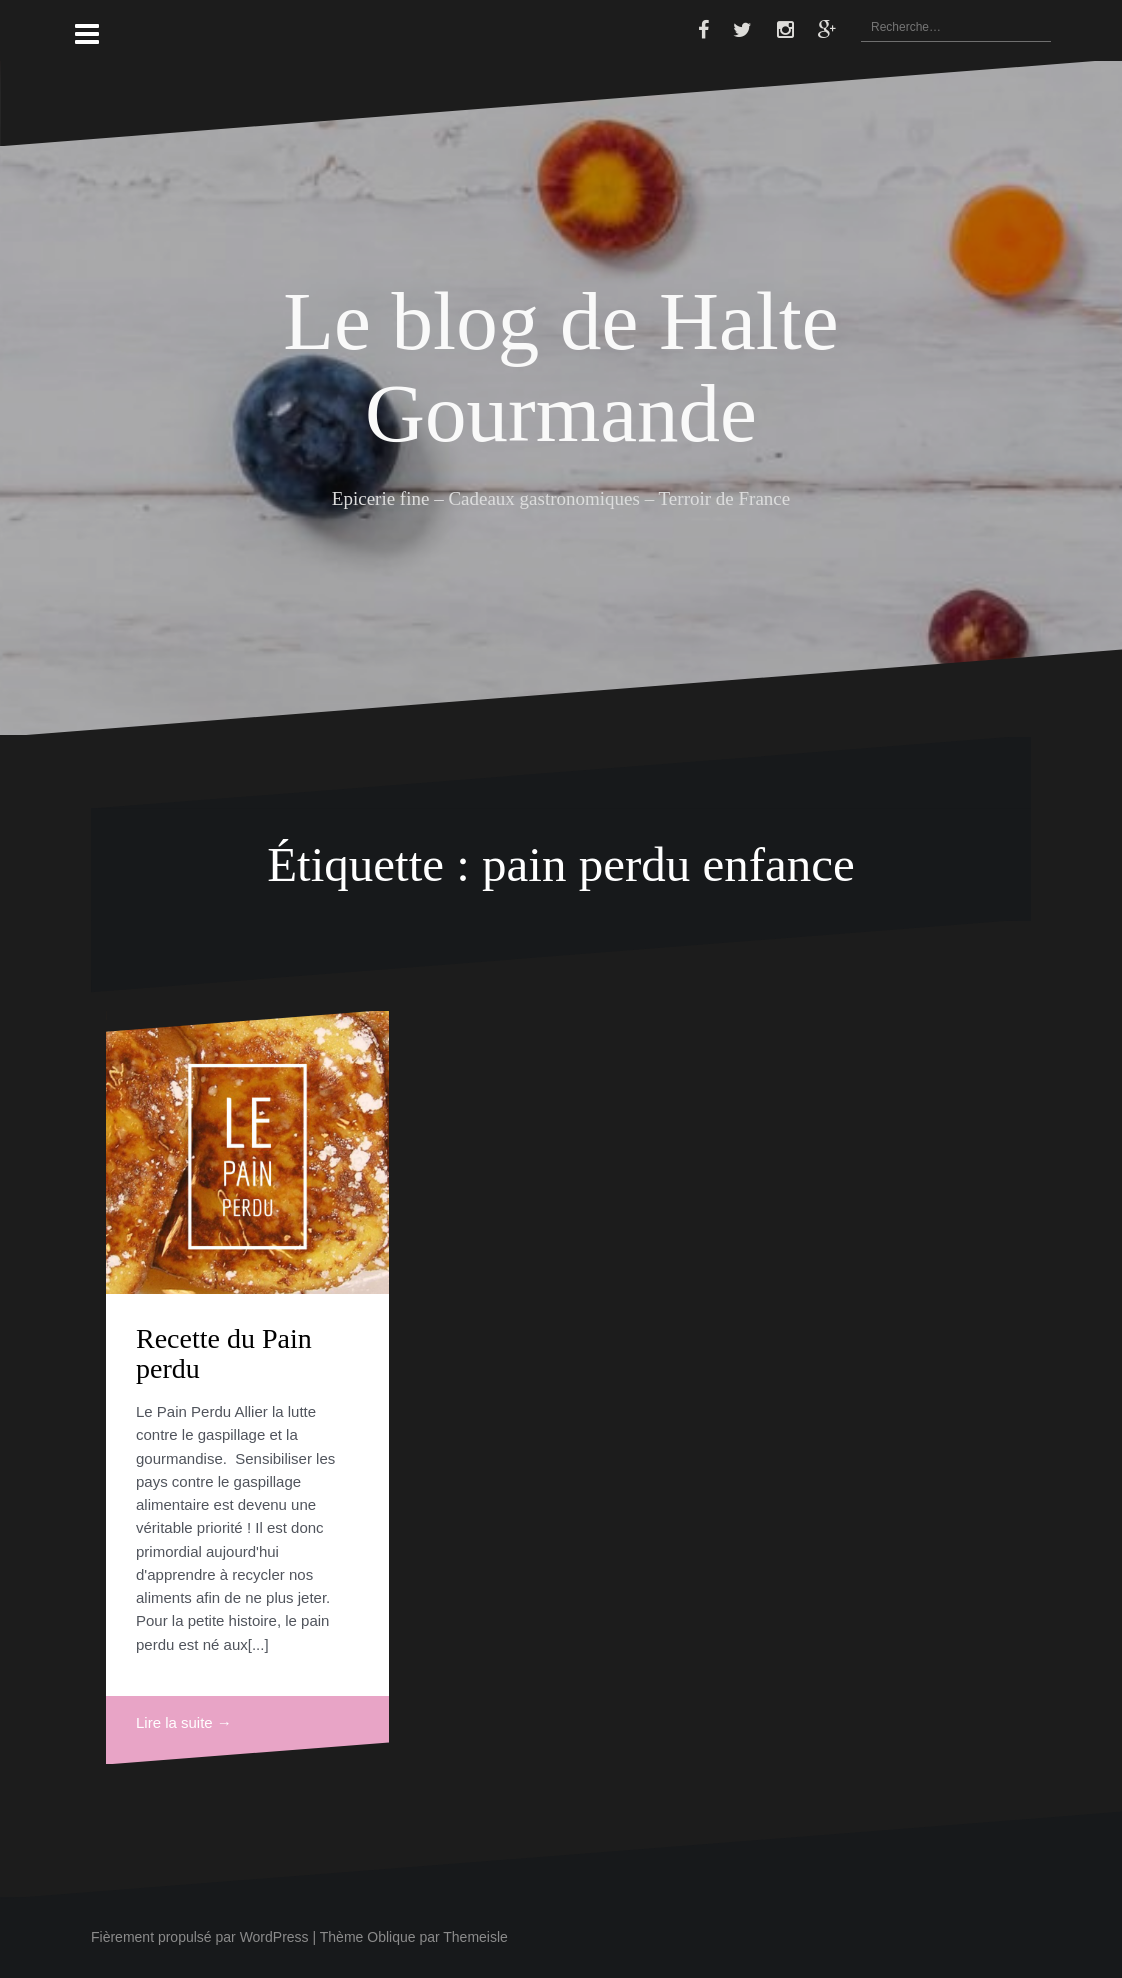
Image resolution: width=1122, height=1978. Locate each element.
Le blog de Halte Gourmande (560, 366)
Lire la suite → (184, 1722)
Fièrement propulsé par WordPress (200, 1937)
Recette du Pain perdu (224, 1354)
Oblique (391, 1937)
